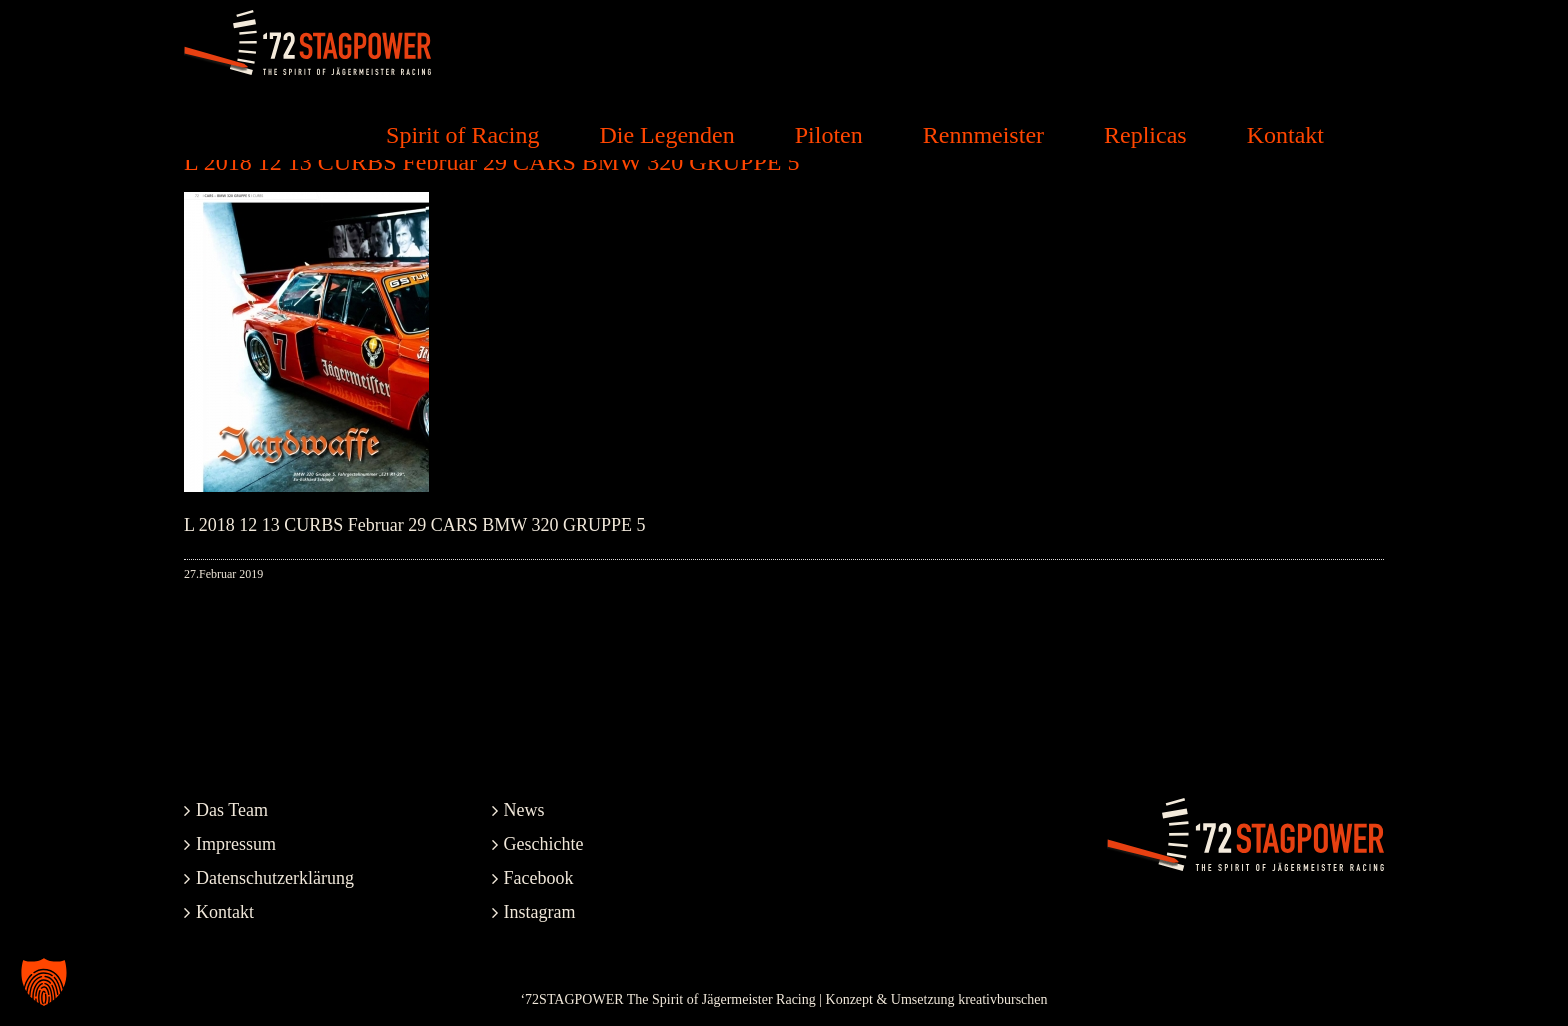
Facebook (539, 878)
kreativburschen (1002, 999)
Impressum (236, 844)
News (524, 810)
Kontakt (225, 912)
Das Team (232, 810)
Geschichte (544, 844)
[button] (44, 982)
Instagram (540, 912)
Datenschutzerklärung (275, 878)
